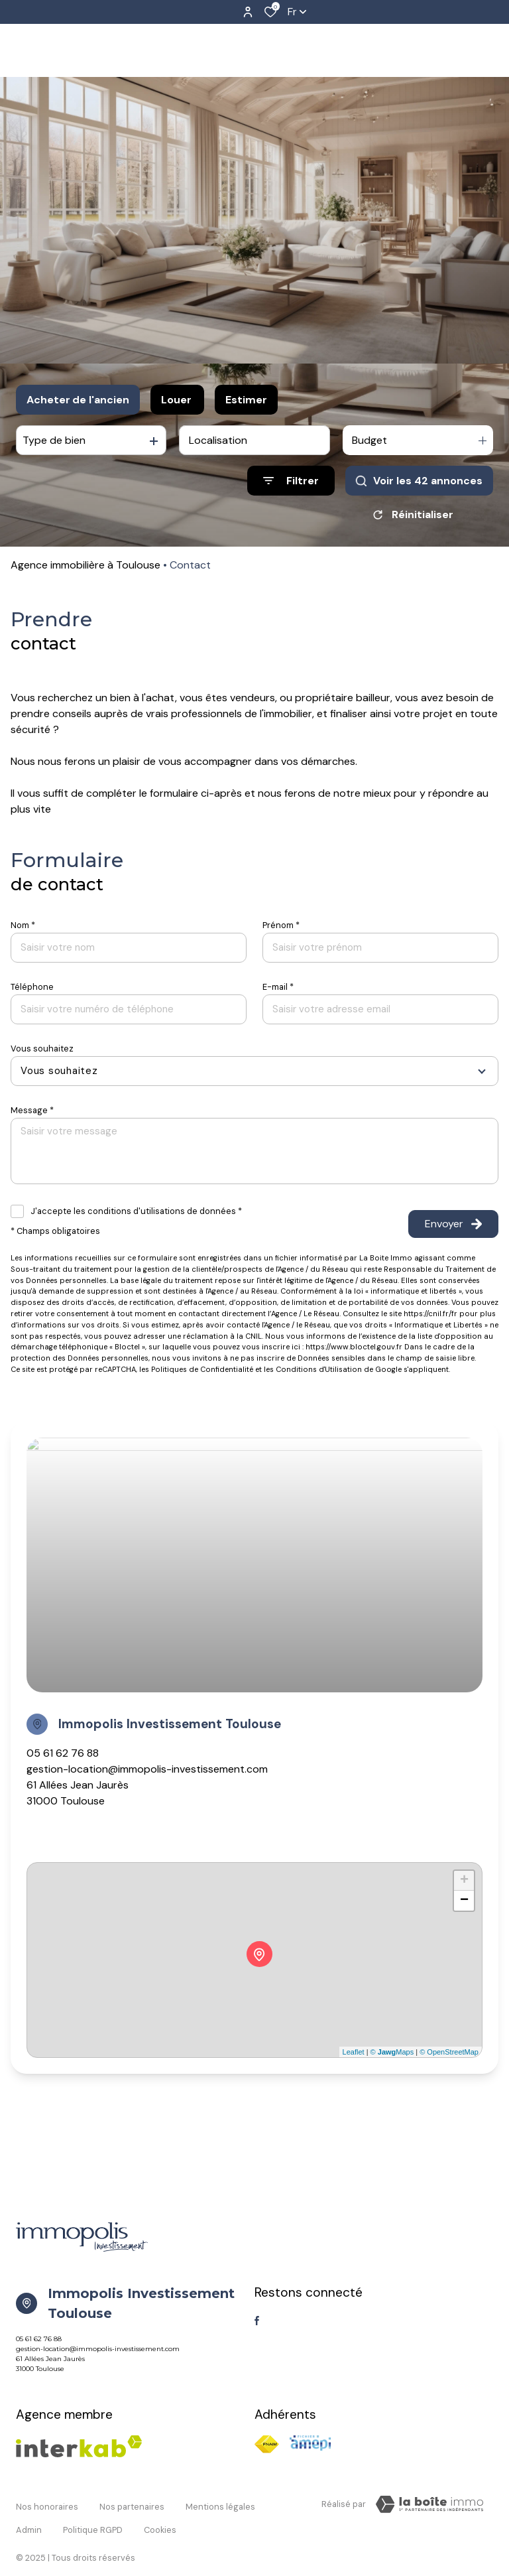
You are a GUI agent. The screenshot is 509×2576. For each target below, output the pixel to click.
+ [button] (464, 1881)
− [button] (464, 1901)
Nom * (23, 925)
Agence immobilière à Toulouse (85, 565)
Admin (29, 2514)
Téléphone (32, 986)
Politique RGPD (93, 2514)
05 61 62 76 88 (63, 1753)
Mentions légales (220, 2502)
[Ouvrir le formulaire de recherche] (291, 481)
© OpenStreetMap (449, 2052)
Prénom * (281, 925)
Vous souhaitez (42, 1048)
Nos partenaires (131, 2502)
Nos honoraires (47, 2502)
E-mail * (278, 986)
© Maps (392, 2052)
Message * (32, 1110)
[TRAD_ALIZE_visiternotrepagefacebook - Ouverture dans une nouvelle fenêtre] (256, 2320)
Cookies (160, 2514)
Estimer (246, 400)
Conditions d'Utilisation (319, 1369)
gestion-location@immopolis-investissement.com (147, 1769)
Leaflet (354, 2052)
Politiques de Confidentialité (202, 1369)
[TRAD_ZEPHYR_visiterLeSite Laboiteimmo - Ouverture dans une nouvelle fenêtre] (429, 2504)
